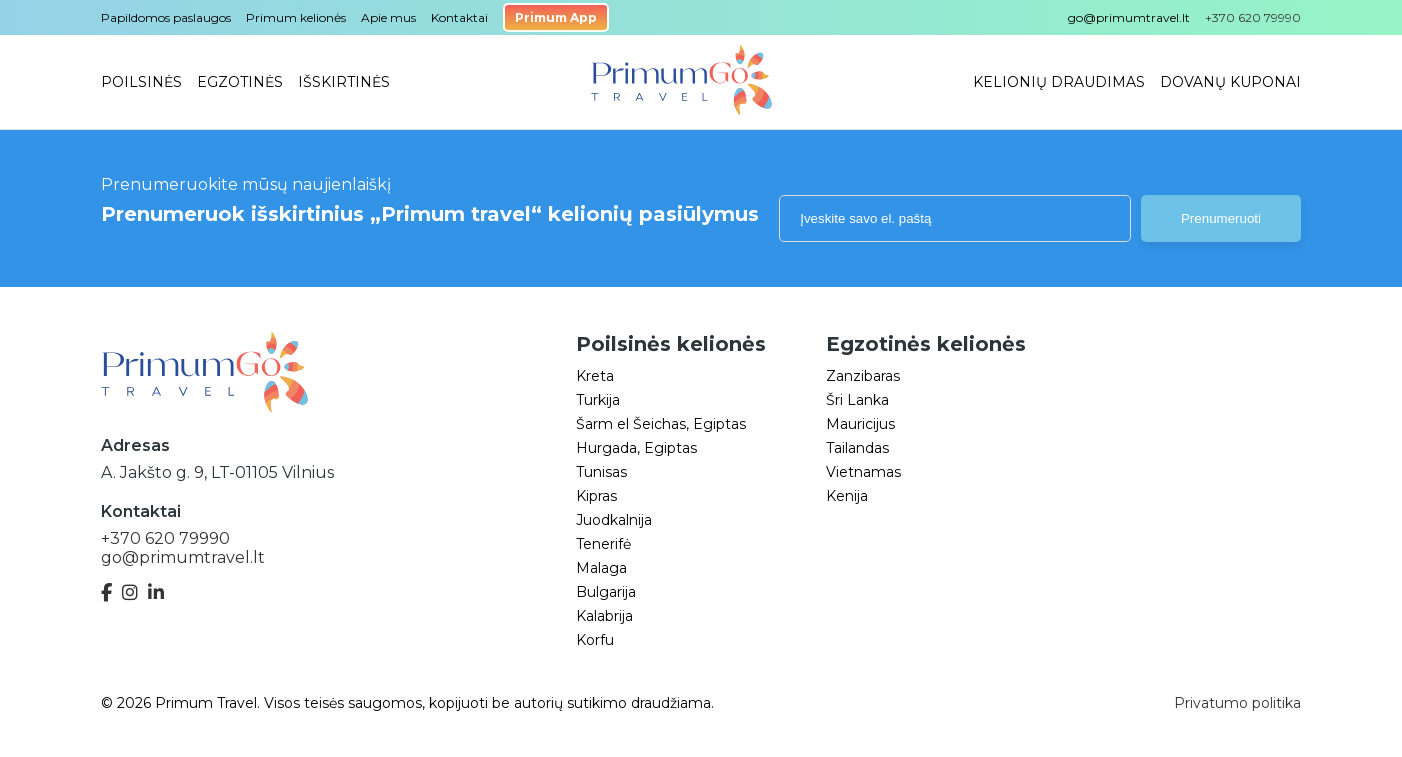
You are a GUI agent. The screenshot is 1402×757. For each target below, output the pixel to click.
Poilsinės (141, 82)
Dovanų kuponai (1230, 82)
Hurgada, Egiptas (636, 448)
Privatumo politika (1237, 703)
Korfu (595, 640)
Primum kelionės (296, 17)
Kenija (847, 496)
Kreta (595, 376)
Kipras (596, 496)
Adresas (135, 445)
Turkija (598, 400)
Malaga (601, 568)
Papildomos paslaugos (166, 17)
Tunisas (601, 472)
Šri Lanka (857, 400)
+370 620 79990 (165, 538)
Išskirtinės (344, 82)
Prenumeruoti (1221, 218)
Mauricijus (860, 424)
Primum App (556, 17)
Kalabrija (604, 616)
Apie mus (388, 17)
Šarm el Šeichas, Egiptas (661, 424)
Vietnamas (863, 472)
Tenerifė (603, 544)
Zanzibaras (863, 376)
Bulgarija (606, 592)
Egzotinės (240, 82)
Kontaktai (459, 17)
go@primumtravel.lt (1129, 17)
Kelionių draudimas (1059, 82)
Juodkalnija (614, 520)
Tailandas (857, 448)
